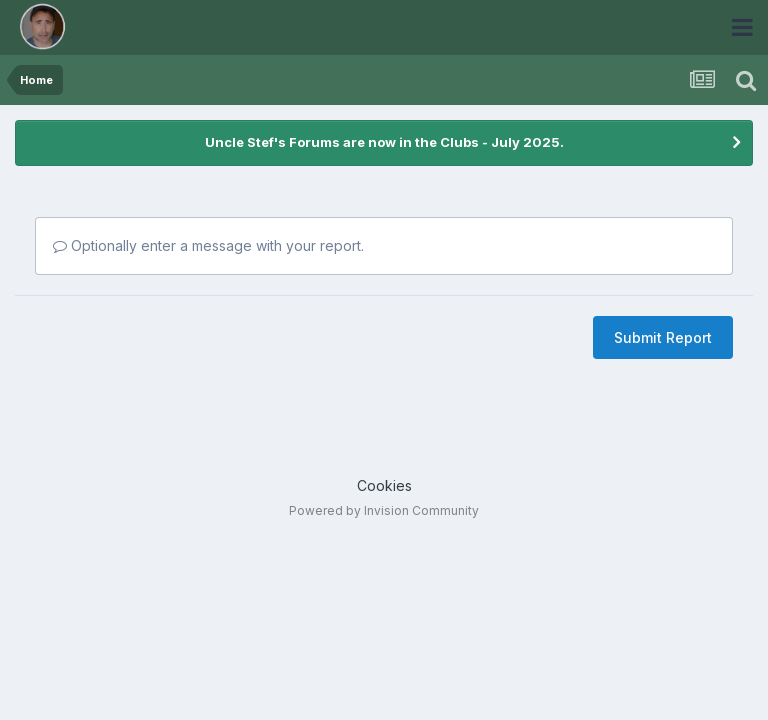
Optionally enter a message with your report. (208, 245)
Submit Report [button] (663, 337)
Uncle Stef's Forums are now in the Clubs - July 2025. (384, 142)
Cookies (384, 485)
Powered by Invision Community (384, 510)
